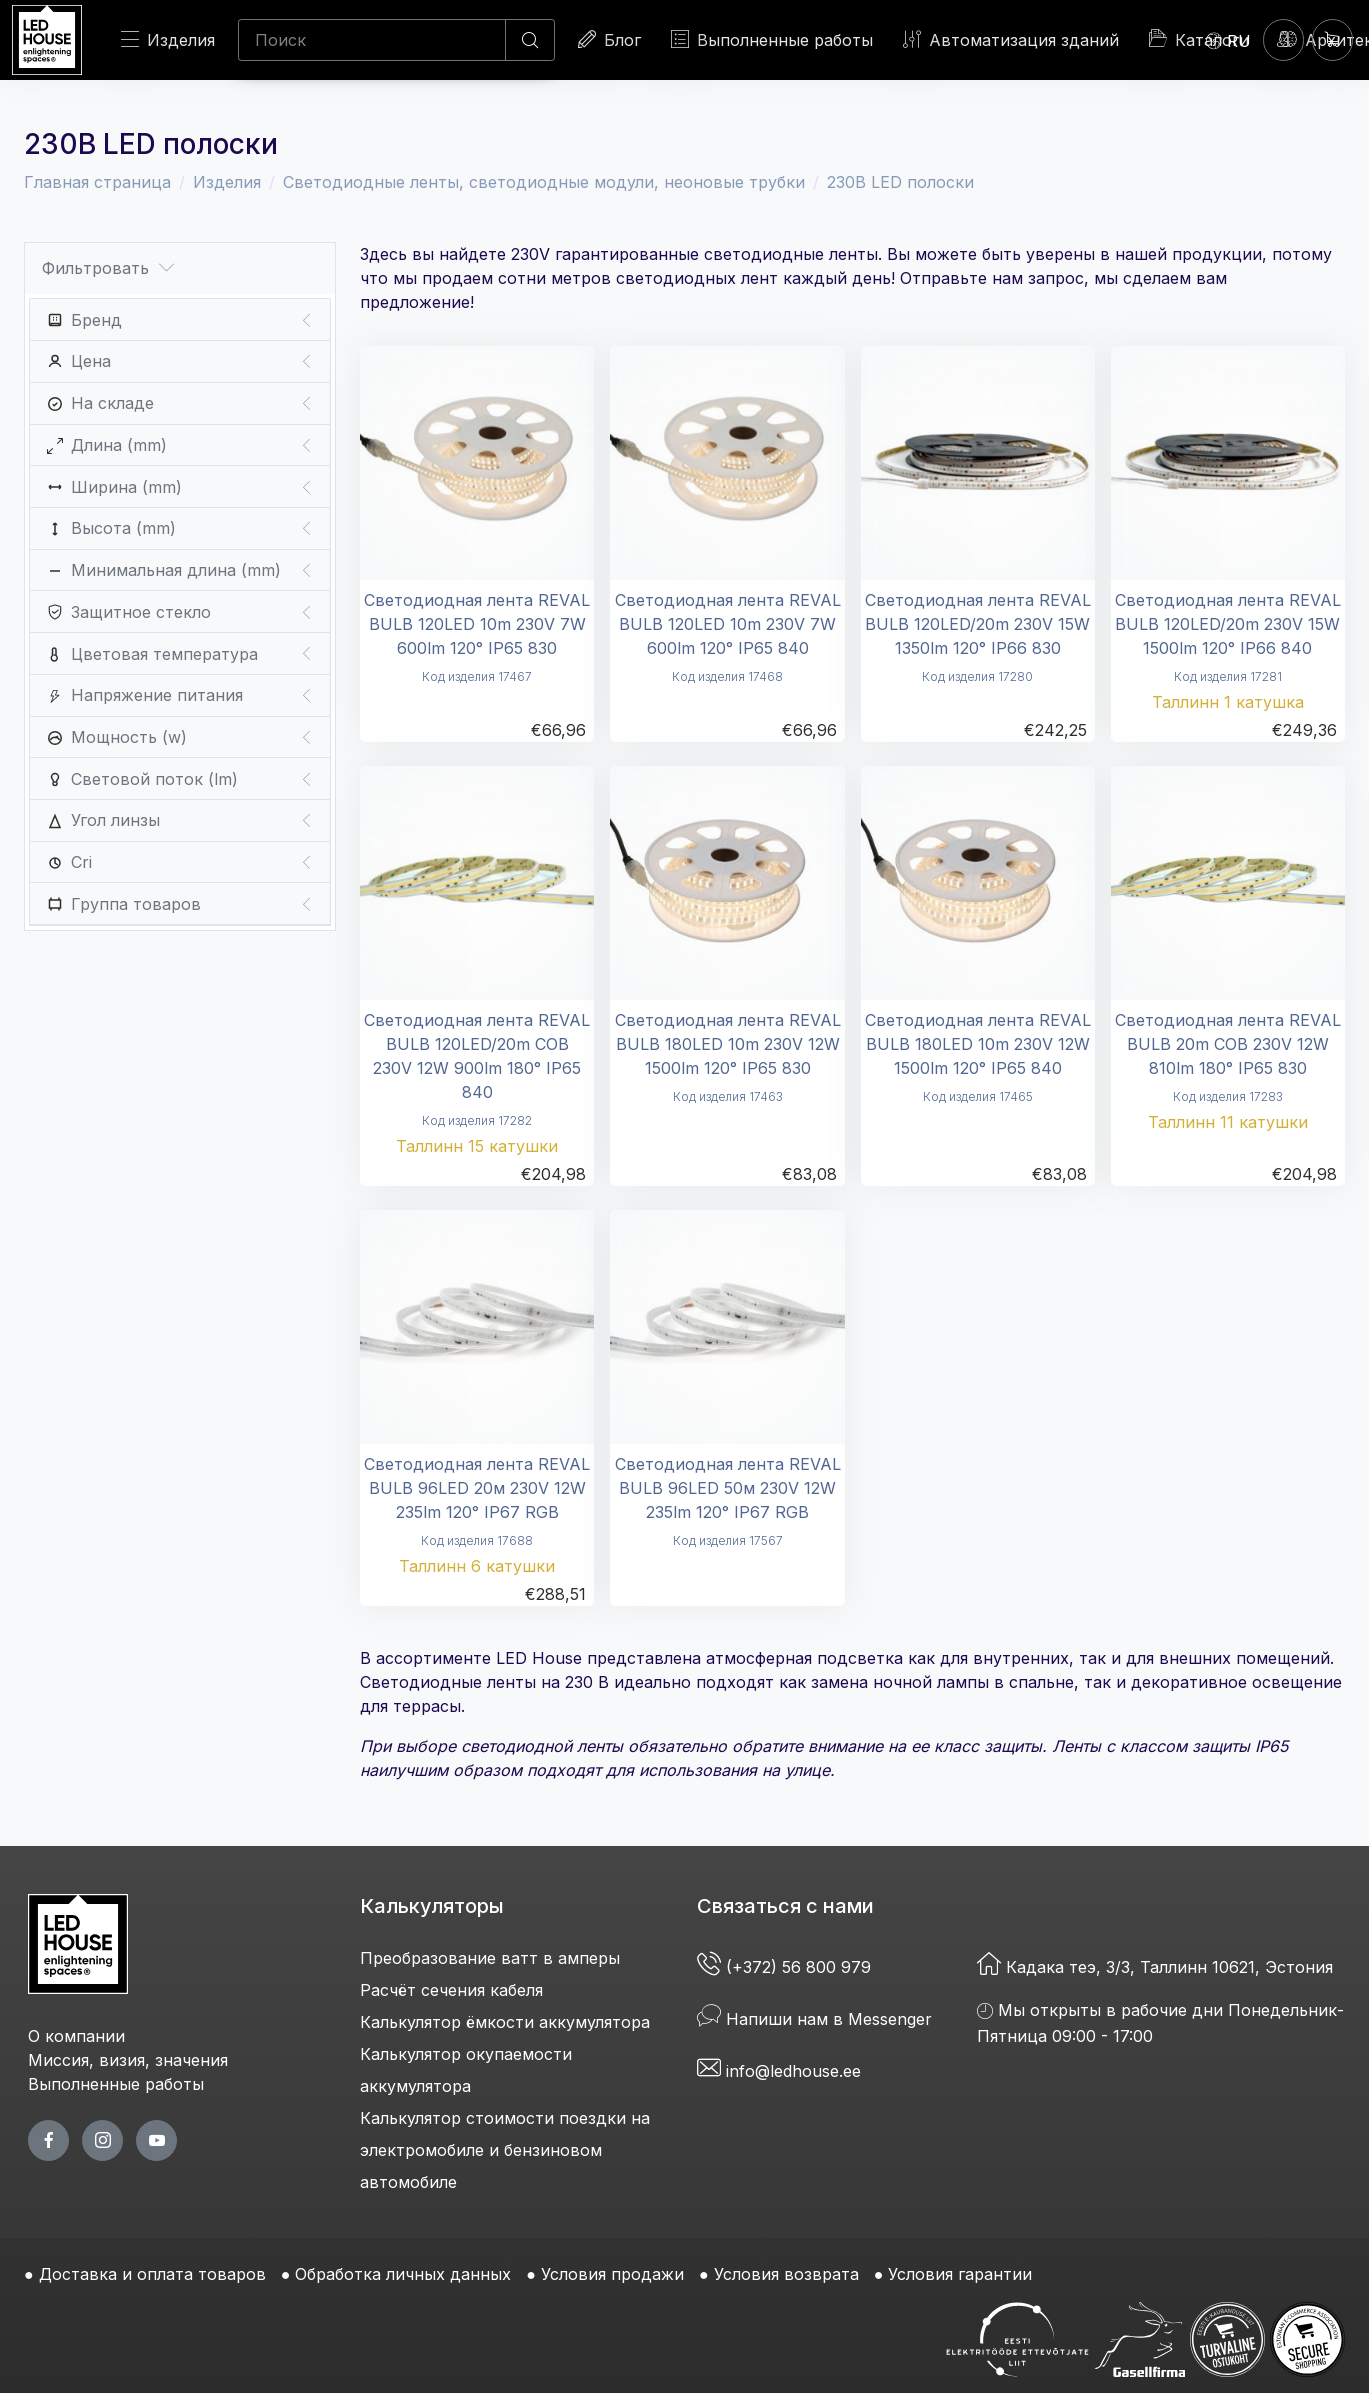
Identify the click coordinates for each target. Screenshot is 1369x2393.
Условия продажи (612, 2274)
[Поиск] (372, 40)
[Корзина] (1332, 39)
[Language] (1228, 40)
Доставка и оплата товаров (152, 2274)
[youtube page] (156, 2140)
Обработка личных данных (403, 2274)
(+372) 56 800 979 (786, 1967)
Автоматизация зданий (1011, 39)
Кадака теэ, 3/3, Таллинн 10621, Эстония (1155, 1967)
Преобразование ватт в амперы (490, 1958)
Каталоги (1199, 39)
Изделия (168, 39)
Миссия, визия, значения (128, 2060)
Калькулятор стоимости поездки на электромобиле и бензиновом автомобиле (505, 2150)
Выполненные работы (772, 39)
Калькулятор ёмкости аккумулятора (505, 2022)
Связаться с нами (785, 1906)
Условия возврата (786, 2274)
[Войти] (1283, 39)
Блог (609, 39)
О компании (76, 2036)
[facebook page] (48, 2140)
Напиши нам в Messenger (814, 2019)
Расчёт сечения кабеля (451, 1990)
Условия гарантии (960, 2274)
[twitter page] (102, 2140)
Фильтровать (108, 268)
